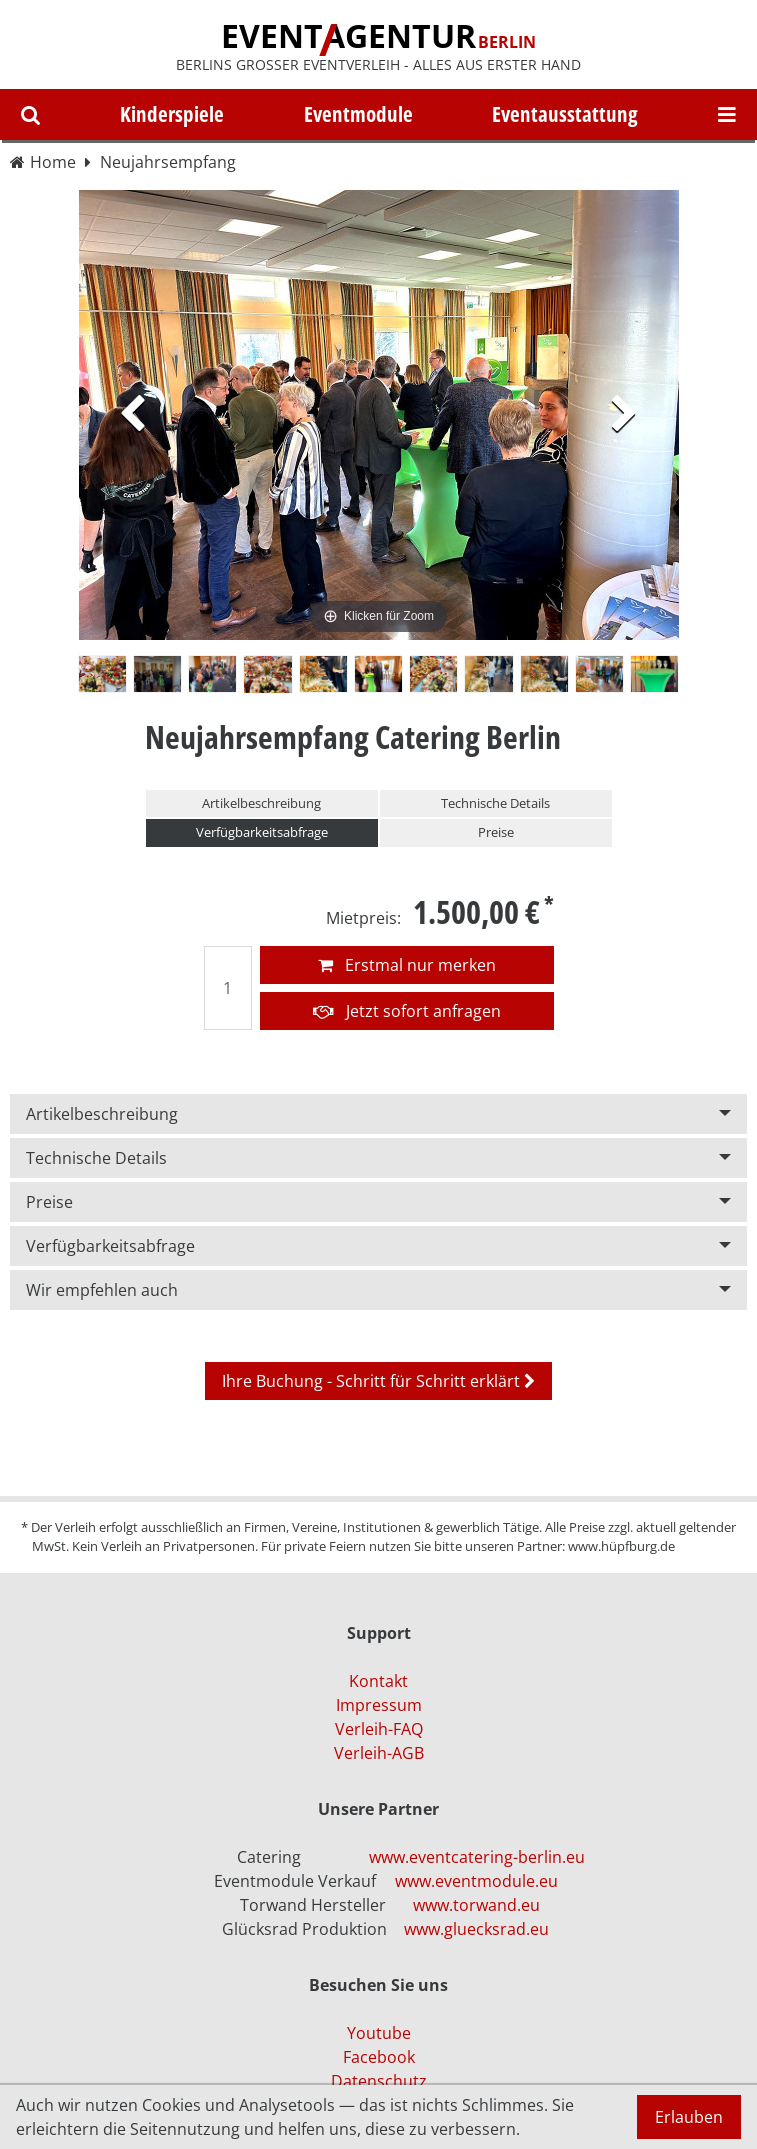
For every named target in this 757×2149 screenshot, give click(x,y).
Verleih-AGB (379, 1753)
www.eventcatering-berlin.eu (477, 1857)
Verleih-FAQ (379, 1729)
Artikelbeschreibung (261, 803)
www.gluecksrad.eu (476, 1929)
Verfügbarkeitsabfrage (262, 832)
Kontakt (378, 1681)
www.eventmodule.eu (476, 1881)
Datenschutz (379, 2081)
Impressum (379, 1705)
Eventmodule (358, 114)
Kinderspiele (172, 114)
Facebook (379, 2057)
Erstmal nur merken (407, 965)
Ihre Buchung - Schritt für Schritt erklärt (378, 1381)
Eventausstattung (565, 114)
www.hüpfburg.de (621, 1546)
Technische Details (495, 803)
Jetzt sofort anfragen (407, 1011)
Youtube (379, 2033)
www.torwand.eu (476, 1905)
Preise (496, 832)
